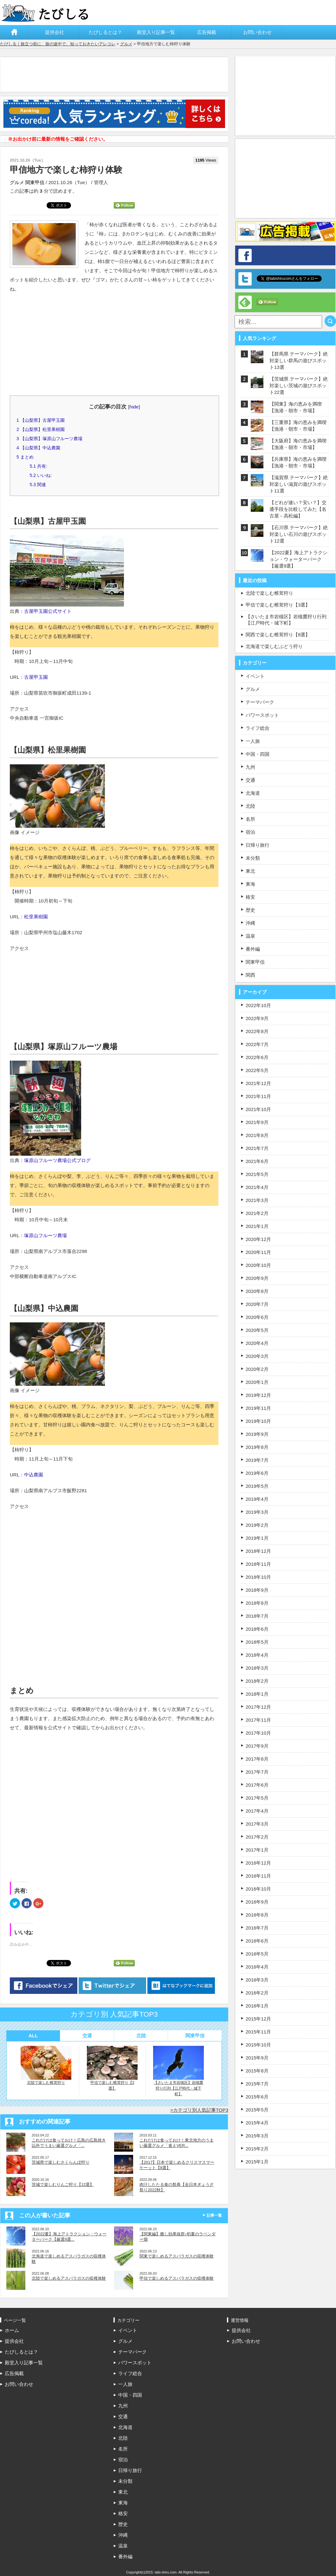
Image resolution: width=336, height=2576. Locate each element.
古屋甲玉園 (36, 677)
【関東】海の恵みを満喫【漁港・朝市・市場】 (295, 407)
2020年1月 (257, 1382)
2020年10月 (258, 1265)
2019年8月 (257, 1447)
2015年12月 (258, 2018)
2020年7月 (257, 1304)
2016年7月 (257, 1927)
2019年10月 (258, 1421)
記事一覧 (214, 2215)
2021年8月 (257, 1135)
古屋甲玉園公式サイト (48, 611)
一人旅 (253, 741)
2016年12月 (258, 1863)
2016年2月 (257, 1992)
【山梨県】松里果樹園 (40, 429)
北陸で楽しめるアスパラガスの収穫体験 (69, 2278)
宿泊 (250, 832)
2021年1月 (257, 1226)
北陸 (141, 2035)
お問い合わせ (257, 32)
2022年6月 (257, 1057)
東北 (250, 871)
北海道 (253, 793)
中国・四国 (257, 754)
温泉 (250, 936)
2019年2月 (257, 1525)
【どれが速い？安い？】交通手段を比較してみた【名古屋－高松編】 (297, 509)
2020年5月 (257, 1330)
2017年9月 (257, 1746)
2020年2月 (257, 1369)
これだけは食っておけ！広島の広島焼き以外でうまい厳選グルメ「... (69, 2143)
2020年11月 (258, 1252)
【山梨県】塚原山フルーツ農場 (49, 438)
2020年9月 (257, 1278)
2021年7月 (257, 1148)
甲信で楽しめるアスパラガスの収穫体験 (176, 2278)
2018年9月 (257, 1590)
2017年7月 (257, 1772)
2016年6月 (257, 1940)
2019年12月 (258, 1395)
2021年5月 (257, 1174)
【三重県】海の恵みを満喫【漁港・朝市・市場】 (297, 426)
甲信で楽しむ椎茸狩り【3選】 (112, 2068)
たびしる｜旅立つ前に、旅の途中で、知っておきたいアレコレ (57, 44)
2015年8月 (257, 2070)
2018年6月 (257, 1629)
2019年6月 (257, 1473)
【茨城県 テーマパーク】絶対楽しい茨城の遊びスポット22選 (298, 385)
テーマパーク (260, 702)
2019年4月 (257, 1499)
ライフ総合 (257, 728)
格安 (250, 897)
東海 (250, 884)
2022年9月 (257, 1018)
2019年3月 (257, 1512)
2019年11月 (258, 1408)
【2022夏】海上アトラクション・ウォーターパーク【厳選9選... (69, 2237)
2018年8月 (257, 1603)
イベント (255, 676)
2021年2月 (257, 1213)
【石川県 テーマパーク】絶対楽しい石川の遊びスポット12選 (298, 534)
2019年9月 (257, 1434)
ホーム (14, 32)
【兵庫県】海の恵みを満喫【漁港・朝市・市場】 (297, 462)
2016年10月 (258, 1889)
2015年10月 (258, 2044)
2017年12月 (258, 1707)
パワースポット (262, 715)
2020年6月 (257, 1317)
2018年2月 (257, 1681)
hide (134, 406)
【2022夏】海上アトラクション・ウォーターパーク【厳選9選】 (298, 559)
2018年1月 (257, 1694)
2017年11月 (258, 1720)
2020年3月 (257, 1356)
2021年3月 (257, 1200)
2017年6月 (257, 1785)
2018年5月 (257, 1642)
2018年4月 (257, 1655)
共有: (38, 466)
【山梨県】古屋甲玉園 (40, 420)
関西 (250, 975)
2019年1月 (257, 1538)
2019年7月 (257, 1460)
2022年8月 (257, 1031)
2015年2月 (257, 2148)
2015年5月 (257, 2109)
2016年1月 (257, 2005)
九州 (250, 767)
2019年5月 (257, 1486)
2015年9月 (257, 2057)
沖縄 (250, 923)
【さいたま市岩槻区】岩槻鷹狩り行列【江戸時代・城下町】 (178, 2071)
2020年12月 (258, 1239)
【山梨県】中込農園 (38, 447)
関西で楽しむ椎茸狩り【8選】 (278, 634)
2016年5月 (257, 1953)
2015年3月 (257, 2135)
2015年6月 (257, 2096)
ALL (33, 2035)
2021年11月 (258, 1096)
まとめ (25, 456)
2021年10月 (258, 1109)
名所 (250, 819)
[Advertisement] (116, 74)
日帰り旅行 (257, 845)
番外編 (253, 949)
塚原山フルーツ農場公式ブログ (57, 1160)
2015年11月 (258, 2031)
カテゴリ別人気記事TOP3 (200, 2110)
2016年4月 (257, 1966)
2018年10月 (258, 1577)
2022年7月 (257, 1044)
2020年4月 (257, 1343)
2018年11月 (258, 1564)
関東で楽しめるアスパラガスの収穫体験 (176, 2256)
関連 (37, 484)
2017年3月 (257, 1824)
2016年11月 (258, 1876)
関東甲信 (34, 182)
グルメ (126, 44)
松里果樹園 (36, 916)
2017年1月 (257, 1850)
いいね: (40, 475)
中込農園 (33, 1474)
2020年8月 (257, 1291)
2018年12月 (258, 1551)
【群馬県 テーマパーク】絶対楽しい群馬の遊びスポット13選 (298, 360)
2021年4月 (257, 1187)
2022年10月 (258, 1005)
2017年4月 (257, 1811)
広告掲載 (206, 32)
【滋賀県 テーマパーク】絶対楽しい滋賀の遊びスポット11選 (298, 484)
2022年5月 (257, 1070)
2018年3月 (257, 1668)
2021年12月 (258, 1083)
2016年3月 (257, 1979)
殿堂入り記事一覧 (156, 32)
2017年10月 (258, 1733)
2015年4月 (257, 2122)
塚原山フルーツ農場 (45, 1235)
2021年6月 (257, 1161)
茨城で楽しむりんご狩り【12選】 (63, 2184)
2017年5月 (257, 1798)
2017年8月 (257, 1759)
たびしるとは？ (105, 32)
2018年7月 (257, 1616)
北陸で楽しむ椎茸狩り (46, 2065)
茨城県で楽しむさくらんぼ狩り (60, 2162)
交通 (87, 2035)
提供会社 (54, 32)
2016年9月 (257, 1902)
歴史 (250, 910)
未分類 (253, 858)
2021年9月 (257, 1122)
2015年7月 (257, 2083)
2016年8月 (257, 1915)
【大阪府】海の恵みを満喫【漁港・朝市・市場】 (297, 444)
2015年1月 (257, 2161)
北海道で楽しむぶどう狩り (274, 646)
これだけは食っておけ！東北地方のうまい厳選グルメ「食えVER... (176, 2143)
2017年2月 (257, 1837)
